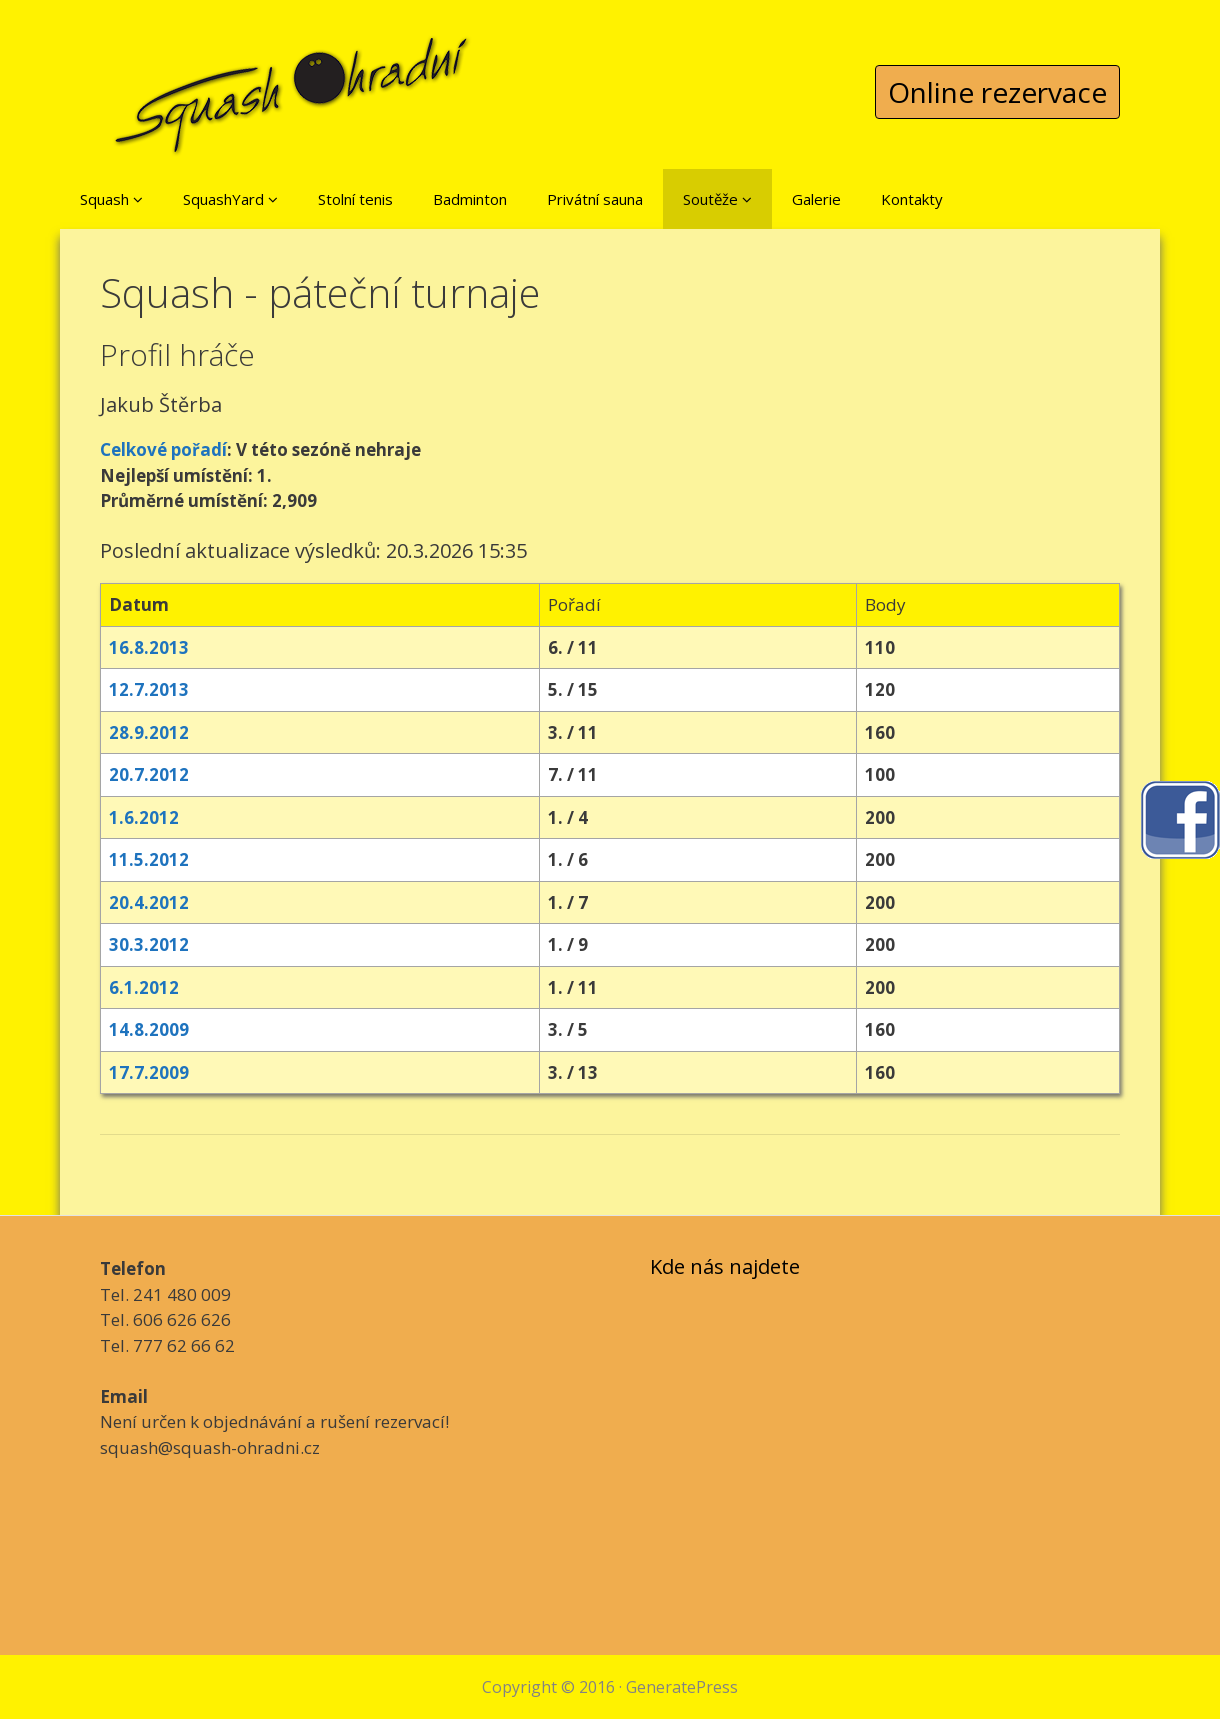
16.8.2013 (149, 647)
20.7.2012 (149, 774)
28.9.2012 (149, 732)
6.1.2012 (144, 987)
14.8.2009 (149, 1029)
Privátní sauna (595, 199)
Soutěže (717, 199)
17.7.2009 (149, 1072)
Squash (111, 199)
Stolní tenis (355, 199)
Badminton (470, 199)
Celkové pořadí (163, 449)
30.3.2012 (149, 944)
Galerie (816, 199)
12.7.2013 (149, 689)
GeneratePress (682, 1687)
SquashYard (230, 199)
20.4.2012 (149, 902)
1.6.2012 (144, 817)
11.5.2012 (149, 859)
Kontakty (912, 199)
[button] (138, 199)
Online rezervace (997, 92)
